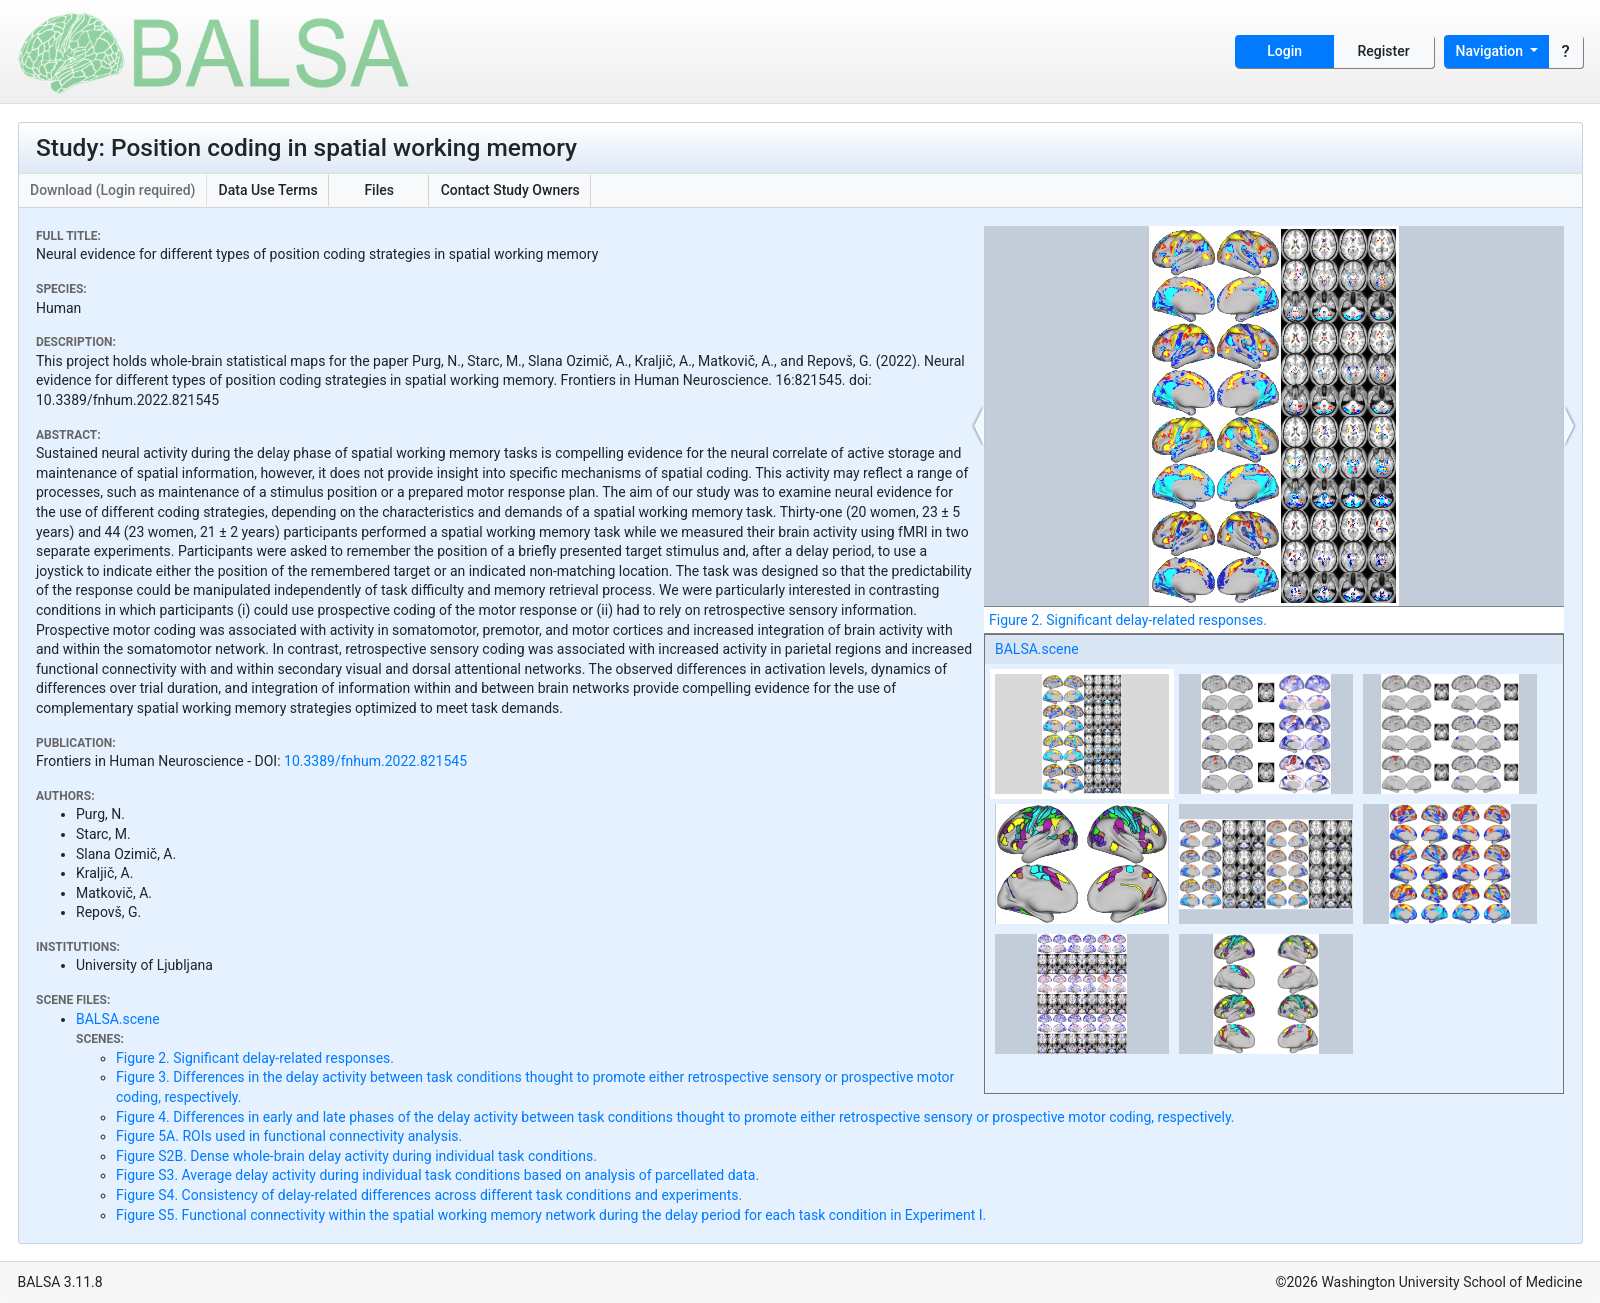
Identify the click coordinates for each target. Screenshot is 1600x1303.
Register (1384, 51)
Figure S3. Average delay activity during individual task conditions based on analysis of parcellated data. (437, 1175)
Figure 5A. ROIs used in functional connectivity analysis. (289, 1136)
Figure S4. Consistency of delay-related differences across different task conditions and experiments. (429, 1195)
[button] (979, 426)
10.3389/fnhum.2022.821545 (375, 761)
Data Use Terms (268, 190)
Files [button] (379, 190)
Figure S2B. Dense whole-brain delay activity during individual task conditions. (356, 1156)
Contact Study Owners (510, 190)
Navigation (1491, 51)
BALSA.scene (1037, 649)
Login (1284, 51)
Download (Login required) (113, 190)
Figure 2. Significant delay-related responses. (255, 1058)
